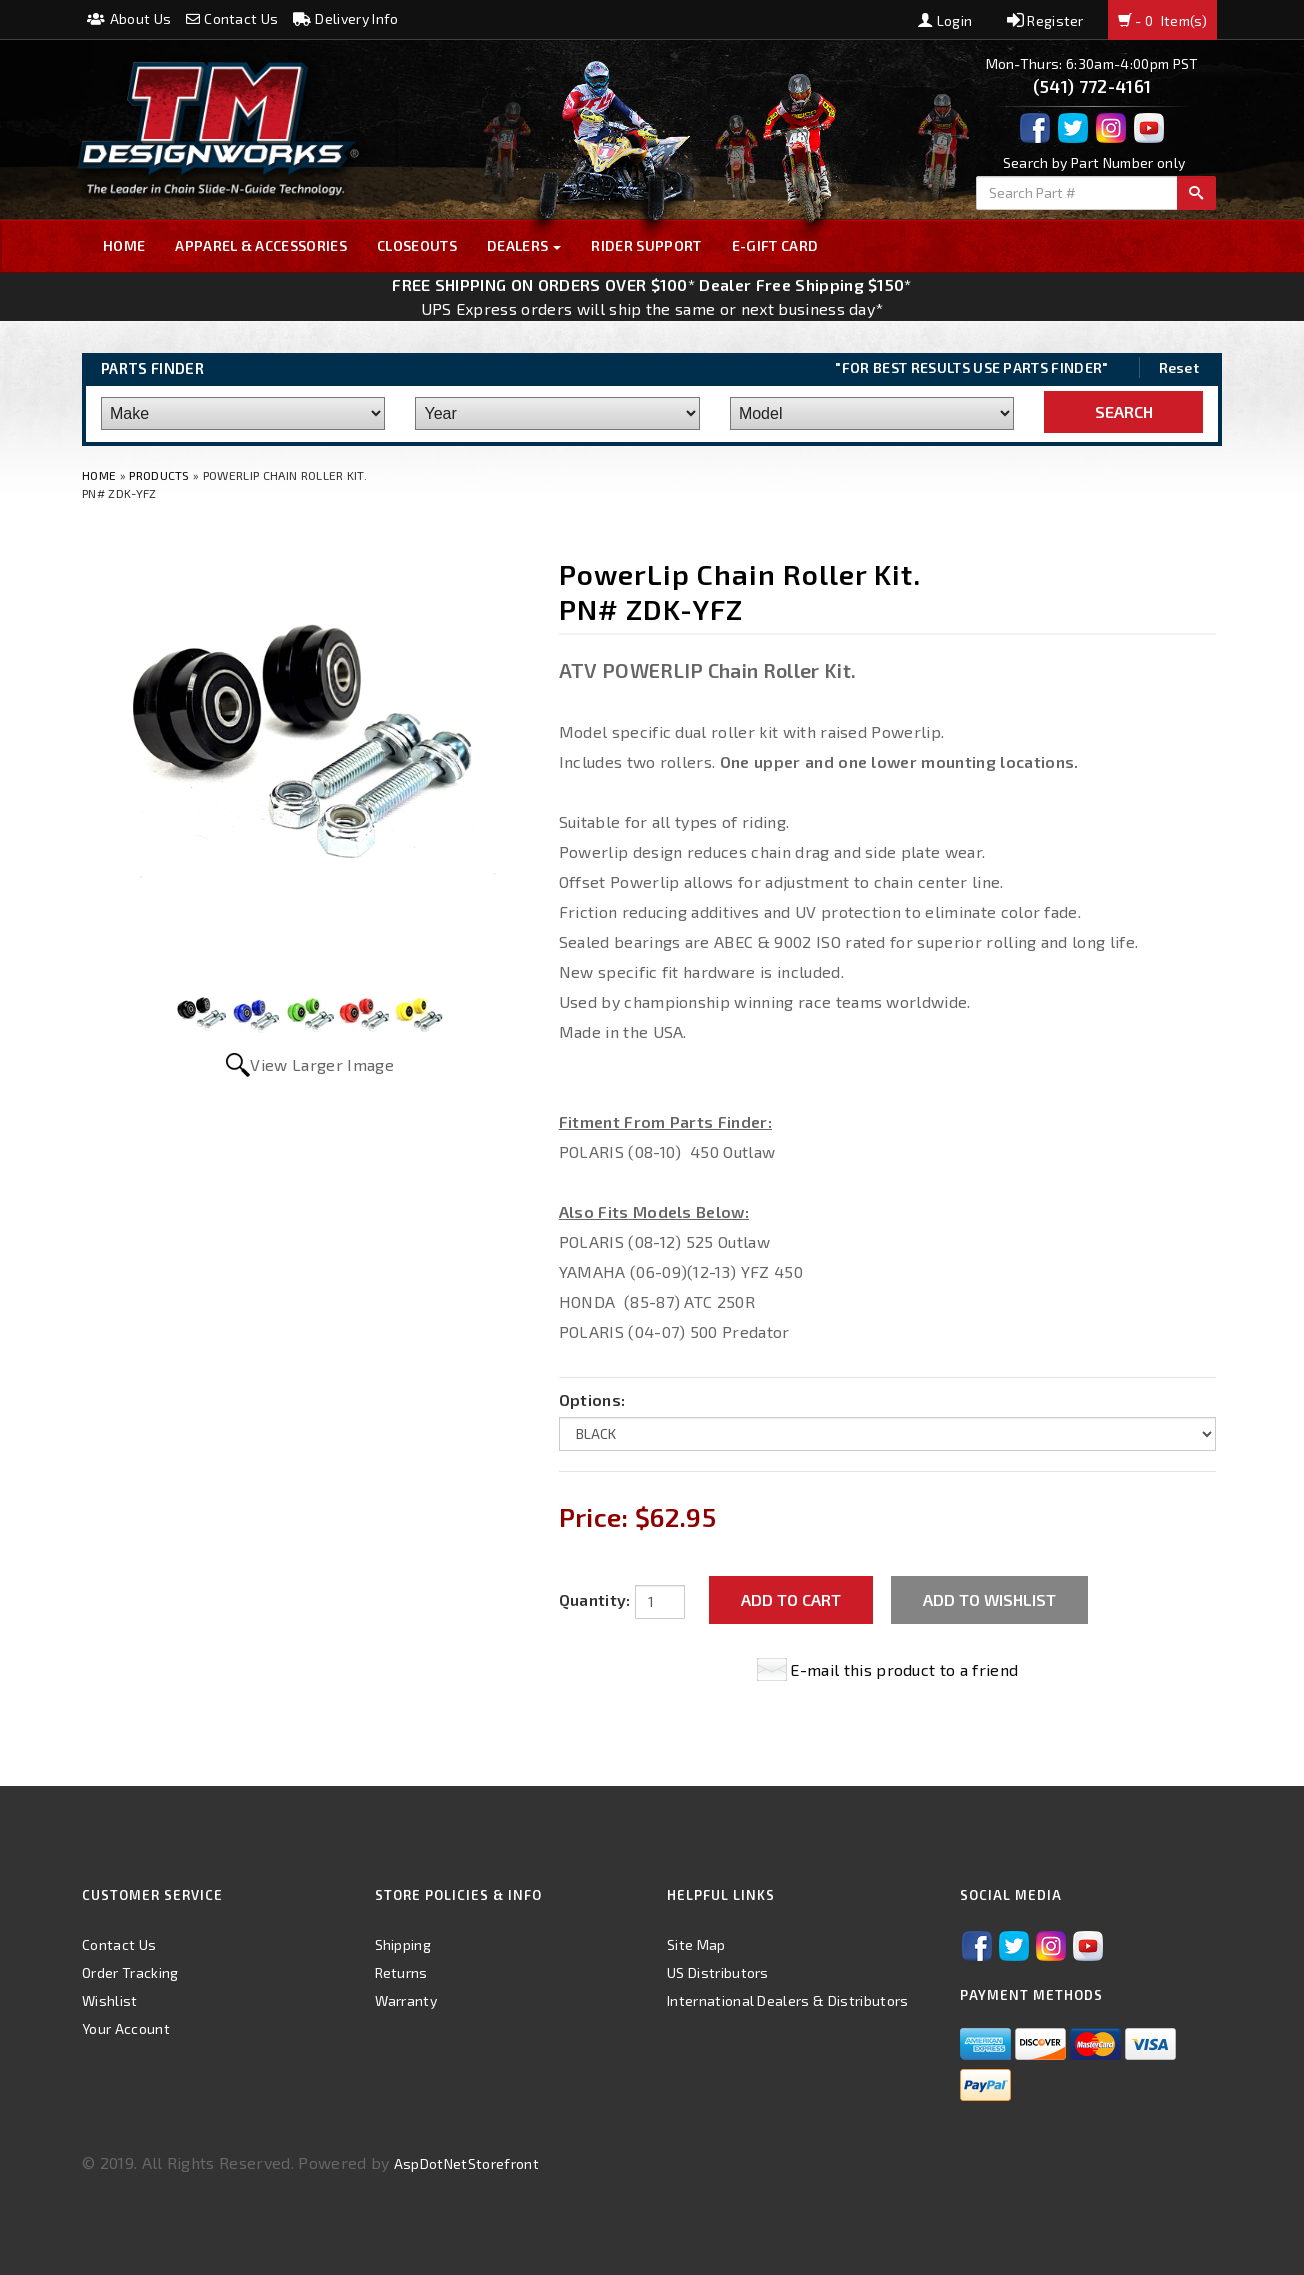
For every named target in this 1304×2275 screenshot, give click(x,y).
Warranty (406, 2000)
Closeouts (417, 245)
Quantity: (595, 1599)
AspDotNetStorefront (466, 2163)
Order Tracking (130, 1972)
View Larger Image (321, 1064)
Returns (401, 1972)
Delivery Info (346, 18)
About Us (129, 18)
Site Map (696, 1944)
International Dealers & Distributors (788, 2000)
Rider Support (646, 245)
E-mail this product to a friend (904, 1669)
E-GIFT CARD (775, 245)
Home (124, 245)
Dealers (524, 245)
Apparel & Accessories (261, 245)
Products (159, 475)
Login (945, 20)
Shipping (403, 1944)
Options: (592, 1399)
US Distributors (718, 1972)
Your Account (126, 2028)
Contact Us (232, 18)
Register (1045, 20)
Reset (1179, 367)
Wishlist (110, 2000)
